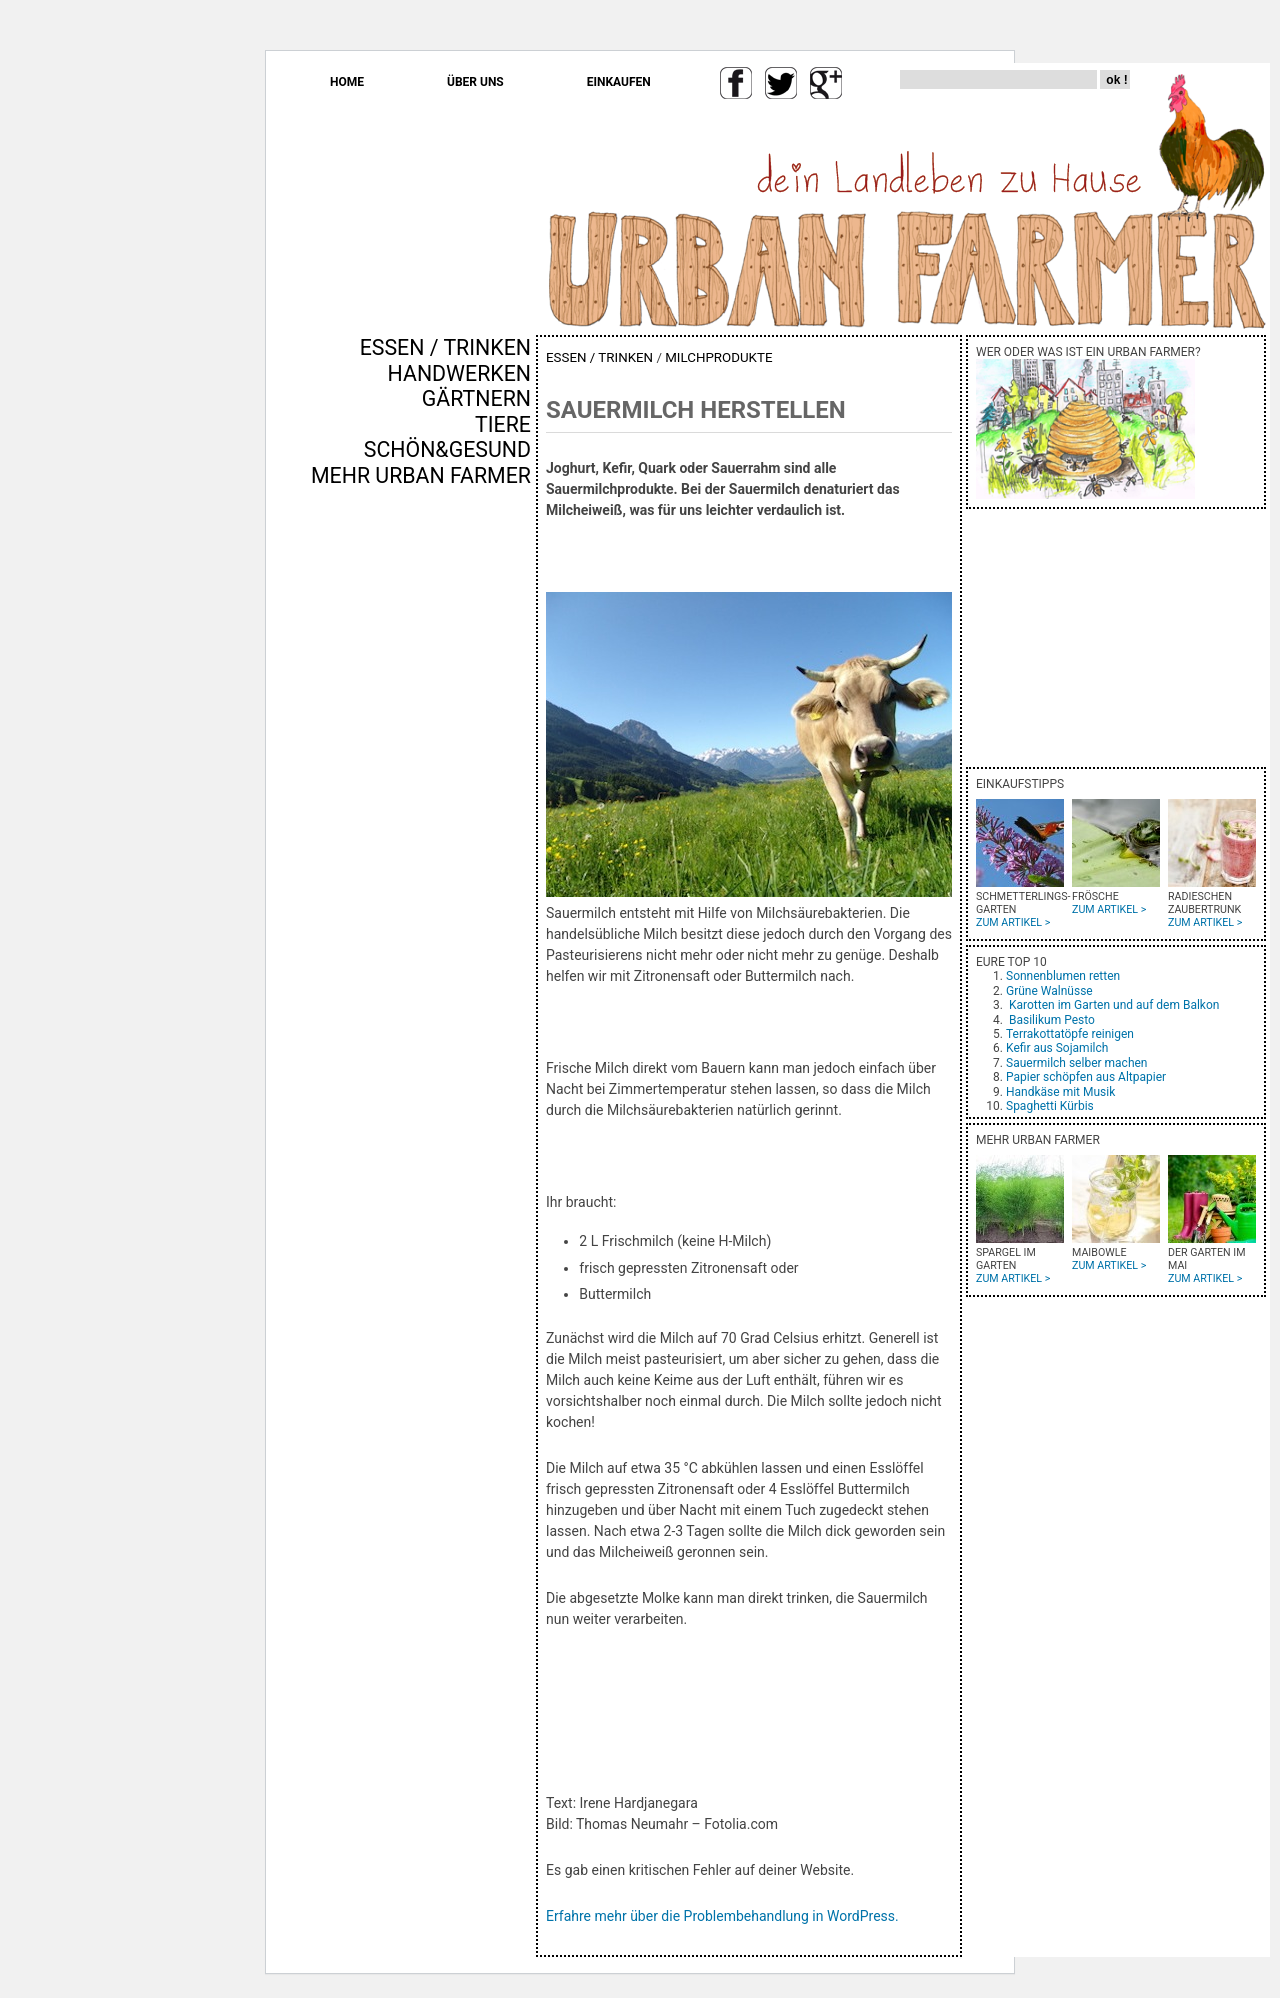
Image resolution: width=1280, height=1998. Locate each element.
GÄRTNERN (476, 398)
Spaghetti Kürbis (1050, 1106)
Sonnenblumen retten (1063, 976)
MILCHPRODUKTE (718, 357)
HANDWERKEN (459, 373)
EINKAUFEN (619, 82)
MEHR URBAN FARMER (421, 475)
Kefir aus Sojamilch (1057, 1048)
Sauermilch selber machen (1076, 1063)
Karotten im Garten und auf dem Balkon (1114, 1005)
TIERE (503, 424)
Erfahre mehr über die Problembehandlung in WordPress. (722, 1916)
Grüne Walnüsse (1049, 991)
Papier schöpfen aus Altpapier (1086, 1077)
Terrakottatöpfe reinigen (1070, 1034)
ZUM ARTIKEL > (1013, 922)
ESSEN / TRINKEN (445, 347)
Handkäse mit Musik (1060, 1092)
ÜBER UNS (475, 82)
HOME (347, 82)
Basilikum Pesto (1052, 1020)
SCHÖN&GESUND (447, 449)
